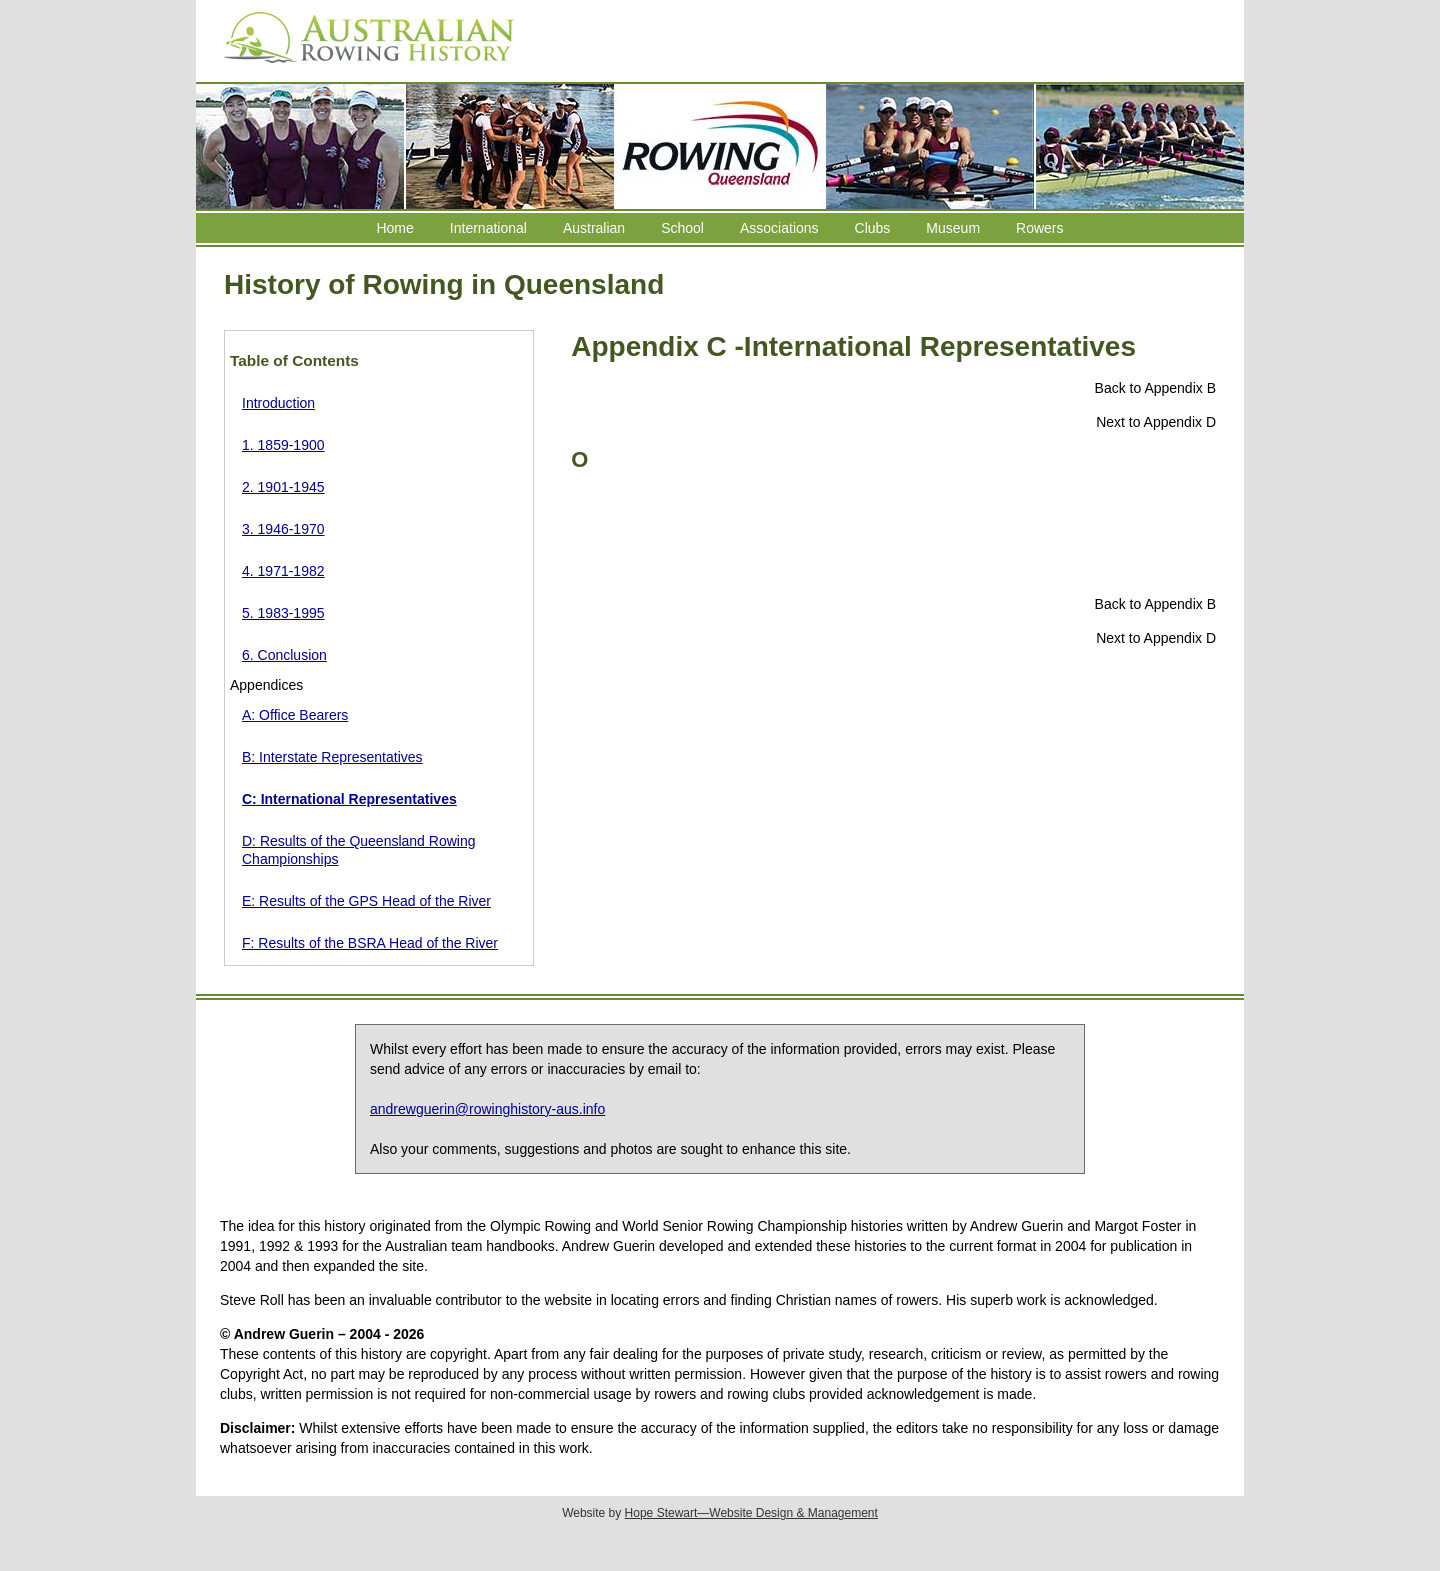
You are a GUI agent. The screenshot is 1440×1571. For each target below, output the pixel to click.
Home (394, 228)
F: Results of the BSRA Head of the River (370, 943)
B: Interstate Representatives (332, 757)
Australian (594, 228)
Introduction (278, 403)
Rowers (1039, 228)
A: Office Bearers (295, 715)
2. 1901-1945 (283, 487)
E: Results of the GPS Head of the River (366, 901)
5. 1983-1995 (283, 613)
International (488, 228)
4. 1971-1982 (283, 571)
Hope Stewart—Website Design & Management (751, 1513)
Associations (779, 228)
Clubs (873, 228)
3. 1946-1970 (283, 529)
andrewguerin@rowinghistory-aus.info (487, 1109)
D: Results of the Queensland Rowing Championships (358, 850)
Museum (953, 228)
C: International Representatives (349, 799)
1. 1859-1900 (283, 445)
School (682, 228)
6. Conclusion (284, 655)
